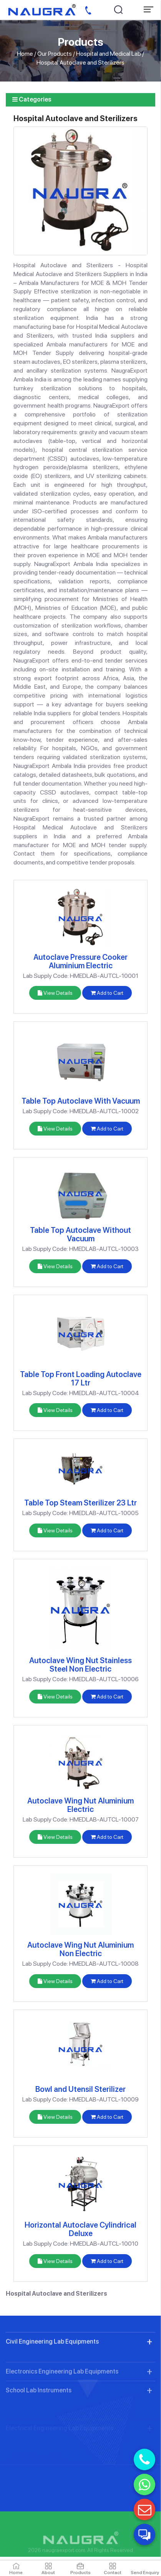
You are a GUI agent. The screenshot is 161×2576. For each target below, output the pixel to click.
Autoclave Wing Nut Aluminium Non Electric (80, 1949)
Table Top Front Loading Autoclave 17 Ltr (80, 1378)
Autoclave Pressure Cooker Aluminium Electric (80, 961)
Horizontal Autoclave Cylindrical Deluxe (80, 2229)
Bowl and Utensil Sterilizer (80, 2089)
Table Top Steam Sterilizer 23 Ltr (80, 1502)
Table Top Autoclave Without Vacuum (80, 1234)
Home (25, 53)
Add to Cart (107, 993)
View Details (55, 993)
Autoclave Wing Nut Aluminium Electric (80, 1805)
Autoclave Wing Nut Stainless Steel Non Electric (80, 1664)
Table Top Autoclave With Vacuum (81, 1101)
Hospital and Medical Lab (108, 53)
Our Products (54, 53)
